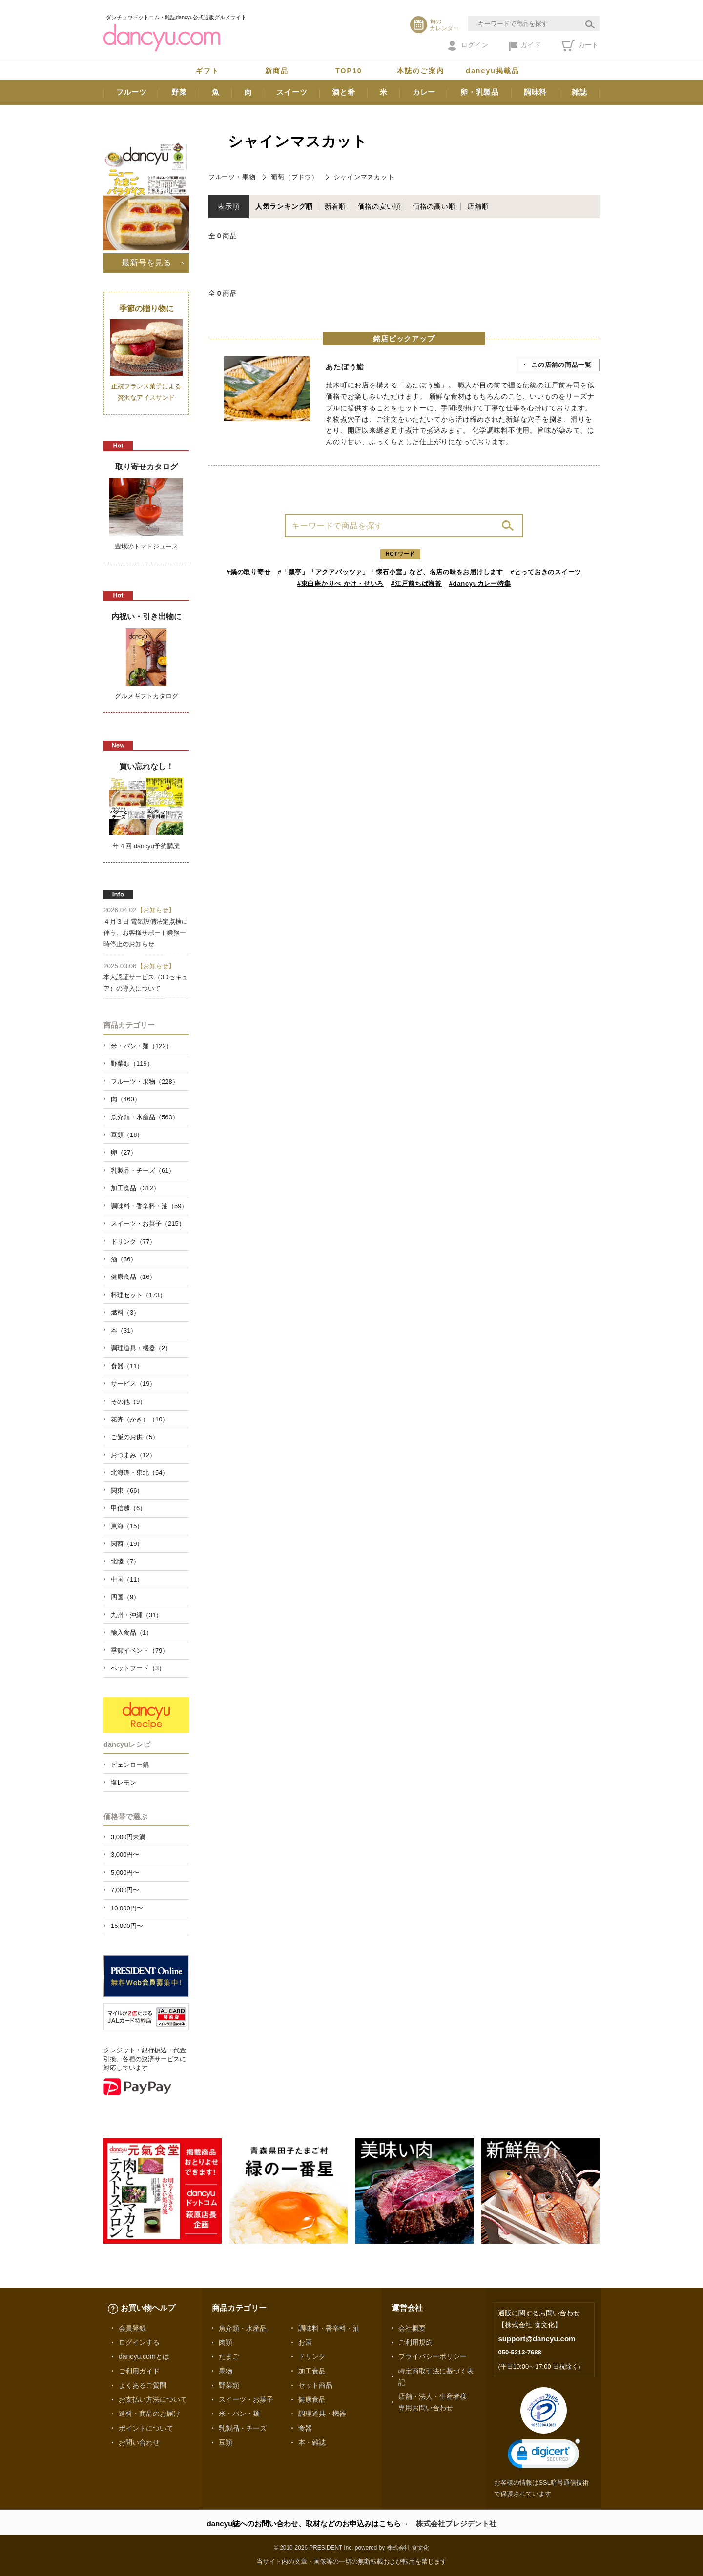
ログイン (468, 46)
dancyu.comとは (144, 2356)
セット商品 (315, 2385)
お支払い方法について (153, 2399)
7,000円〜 (125, 1890)
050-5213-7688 (519, 2352)
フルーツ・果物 (231, 177)
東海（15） (127, 1526)
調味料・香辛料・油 (329, 2328)
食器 (305, 2428)
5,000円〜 (125, 1872)
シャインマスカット (364, 177)
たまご (229, 2356)
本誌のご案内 (420, 71)
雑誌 (579, 92)
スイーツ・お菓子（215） (148, 1223)
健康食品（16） (133, 1276)
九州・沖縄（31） (136, 1615)
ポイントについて (146, 2428)
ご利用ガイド (139, 2371)
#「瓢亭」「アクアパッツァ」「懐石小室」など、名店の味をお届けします (390, 572)
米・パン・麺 (239, 2413)
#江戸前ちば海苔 (416, 583)
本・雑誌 (312, 2442)
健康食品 (312, 2399)
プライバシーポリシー (432, 2356)
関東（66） (127, 1490)
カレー (424, 92)
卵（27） (124, 1152)
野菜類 (229, 2385)
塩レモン (123, 1782)
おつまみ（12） (133, 1455)
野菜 (179, 92)
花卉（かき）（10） (139, 1419)
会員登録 (132, 2328)
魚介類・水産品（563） (145, 1117)
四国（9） (125, 1597)
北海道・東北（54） (139, 1472)
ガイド (525, 46)
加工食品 (312, 2371)
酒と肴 (343, 92)
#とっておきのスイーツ (546, 572)
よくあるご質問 (142, 2385)
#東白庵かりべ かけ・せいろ (340, 583)
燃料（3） (125, 1312)
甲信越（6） (128, 1508)
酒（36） (124, 1259)
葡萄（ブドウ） (294, 177)
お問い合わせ (139, 2442)
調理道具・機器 (322, 2413)
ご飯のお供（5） (135, 1436)
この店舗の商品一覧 (561, 364)
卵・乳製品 (479, 92)
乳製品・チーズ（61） (143, 1170)
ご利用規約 (415, 2342)
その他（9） (128, 1401)
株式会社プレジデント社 (456, 2523)
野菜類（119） (132, 1063)
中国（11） (127, 1579)
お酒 (305, 2342)
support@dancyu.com (536, 2338)
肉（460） (126, 1099)
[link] (543, 2455)
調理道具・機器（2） (141, 1348)
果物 (225, 2371)
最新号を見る (146, 262)
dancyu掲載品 (492, 71)
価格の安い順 (379, 206)
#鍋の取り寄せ (249, 572)
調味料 (535, 92)
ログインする (139, 2342)
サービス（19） (133, 1383)
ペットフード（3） (138, 1668)
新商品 (277, 71)
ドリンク (312, 2356)
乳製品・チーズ (243, 2428)
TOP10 (348, 71)
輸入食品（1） (131, 1632)
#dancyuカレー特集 (480, 583)
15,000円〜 (127, 1925)
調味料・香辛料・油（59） (149, 1206)
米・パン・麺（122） (141, 1046)
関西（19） (127, 1543)
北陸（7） (125, 1561)
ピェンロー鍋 (130, 1764)
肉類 (225, 2342)
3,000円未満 (128, 1837)
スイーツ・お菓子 (246, 2399)
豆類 (225, 2442)
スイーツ (291, 92)
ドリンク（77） (133, 1241)
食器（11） (127, 1366)
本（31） (124, 1330)
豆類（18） (127, 1134)
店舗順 (478, 206)
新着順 (335, 206)
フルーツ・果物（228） (145, 1081)
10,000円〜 (127, 1908)
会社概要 (412, 2328)
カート (580, 45)
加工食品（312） (135, 1188)
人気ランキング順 (284, 206)
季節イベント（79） (139, 1650)
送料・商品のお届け (149, 2413)
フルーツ (131, 92)
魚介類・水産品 (243, 2328)
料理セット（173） (138, 1294)
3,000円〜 (125, 1854)
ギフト (207, 71)
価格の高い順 (434, 206)
